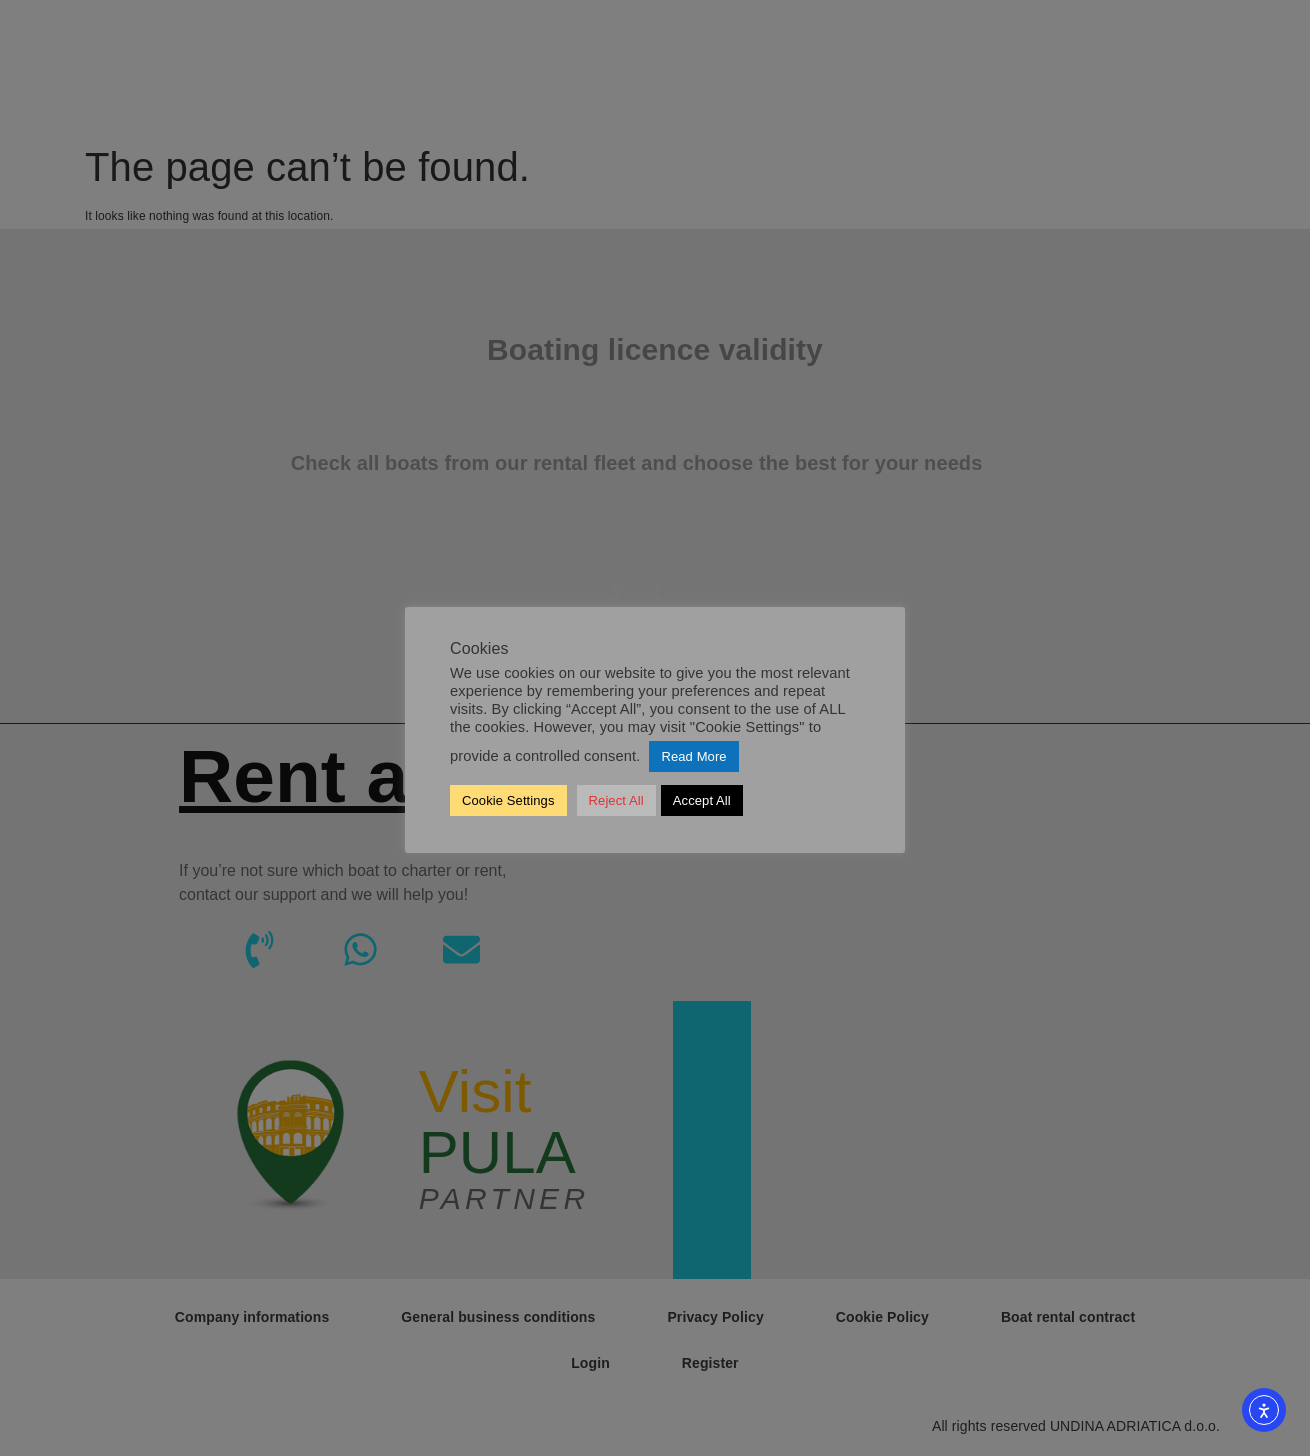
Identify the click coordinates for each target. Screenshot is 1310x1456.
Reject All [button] (616, 800)
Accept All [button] (702, 800)
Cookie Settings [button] (508, 800)
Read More (693, 756)
